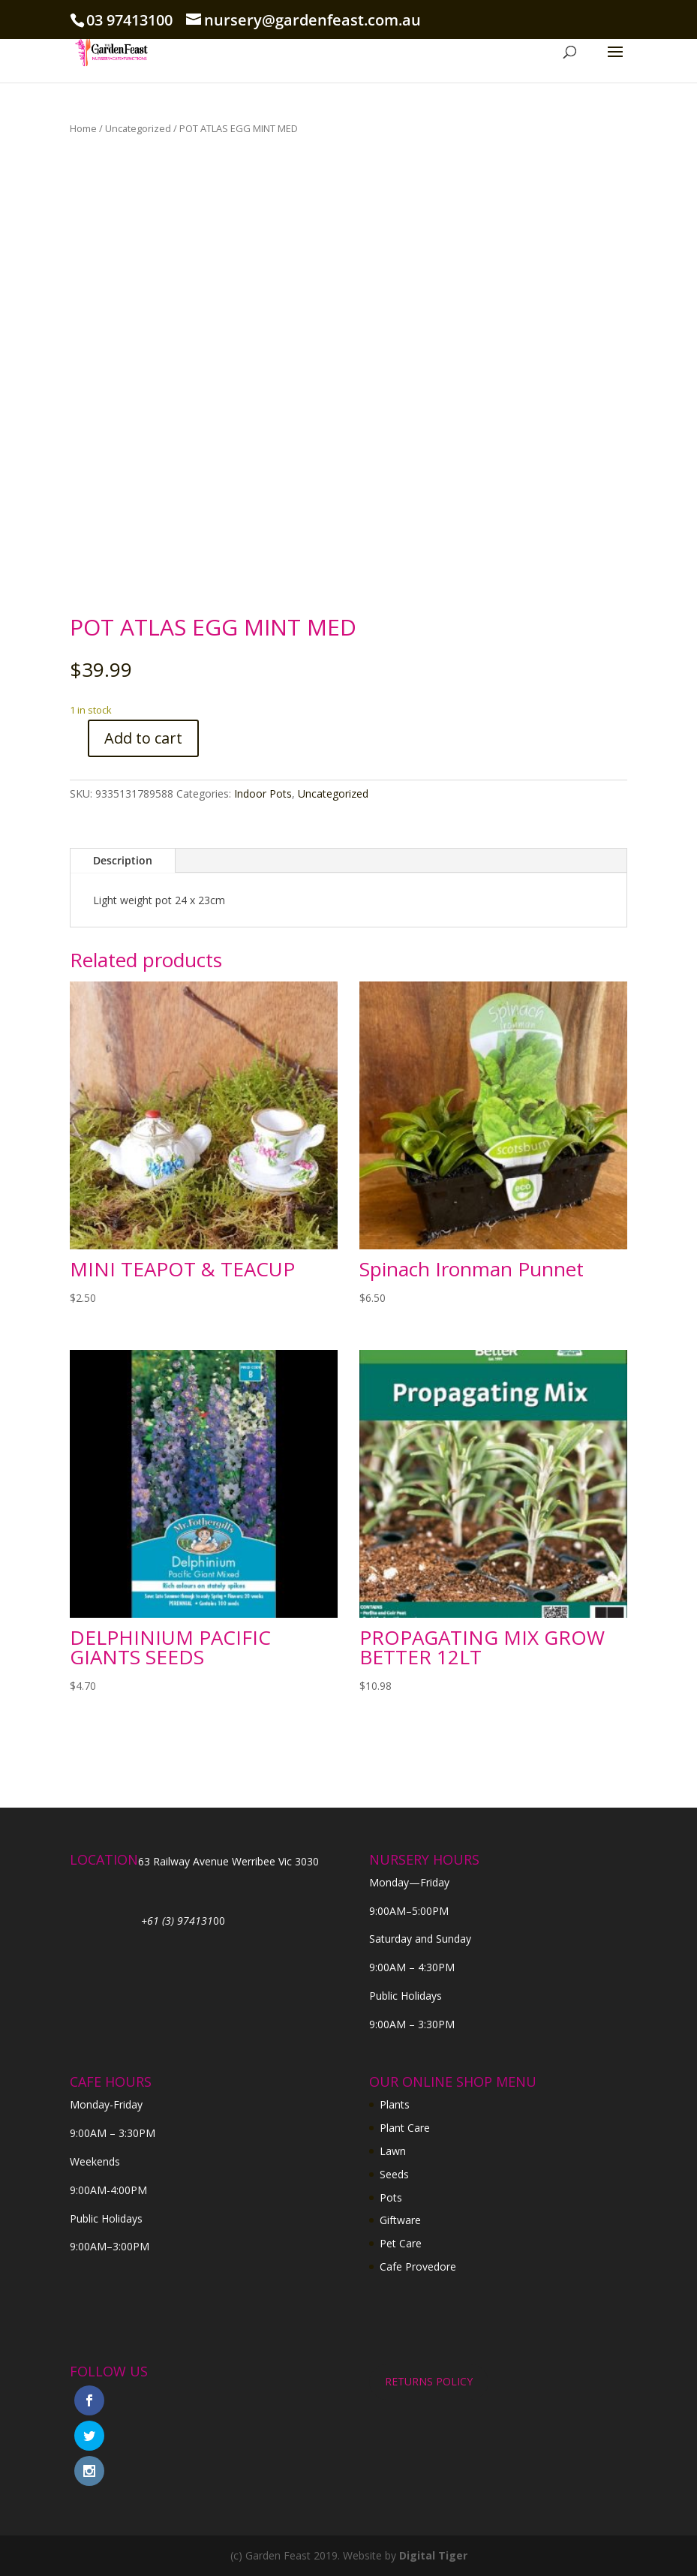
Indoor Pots (263, 793)
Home (83, 128)
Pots (391, 2197)
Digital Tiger (433, 2555)
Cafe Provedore (418, 2266)
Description (122, 860)
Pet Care (401, 2243)
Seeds (394, 2174)
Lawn (393, 2151)
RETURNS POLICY (429, 2381)
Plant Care (405, 2128)
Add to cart (143, 738)
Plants (395, 2104)
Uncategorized (138, 128)
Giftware (400, 2220)
